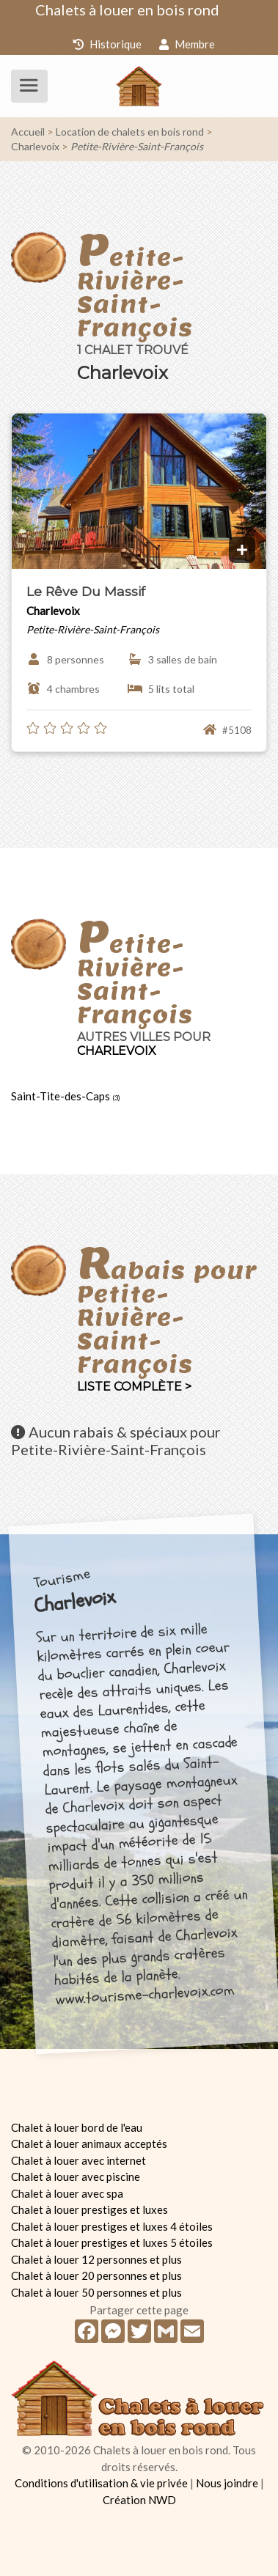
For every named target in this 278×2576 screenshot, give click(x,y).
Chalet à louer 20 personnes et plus (96, 2275)
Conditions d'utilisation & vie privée (101, 2482)
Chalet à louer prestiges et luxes (89, 2209)
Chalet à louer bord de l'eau (76, 2127)
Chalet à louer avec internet (78, 2160)
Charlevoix (35, 146)
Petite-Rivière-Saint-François (136, 146)
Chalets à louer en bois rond (127, 9)
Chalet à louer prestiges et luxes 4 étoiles (112, 2226)
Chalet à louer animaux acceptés (89, 2143)
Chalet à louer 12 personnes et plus (96, 2259)
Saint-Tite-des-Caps (65, 1096)
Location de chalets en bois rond (130, 131)
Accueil (28, 131)
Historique (107, 44)
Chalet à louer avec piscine (75, 2176)
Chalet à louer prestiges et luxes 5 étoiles (112, 2242)
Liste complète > (134, 1387)
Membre (187, 44)
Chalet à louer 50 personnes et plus (96, 2292)
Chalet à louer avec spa (67, 2193)
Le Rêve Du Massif (85, 591)
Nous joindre (227, 2482)
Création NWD (139, 2499)
